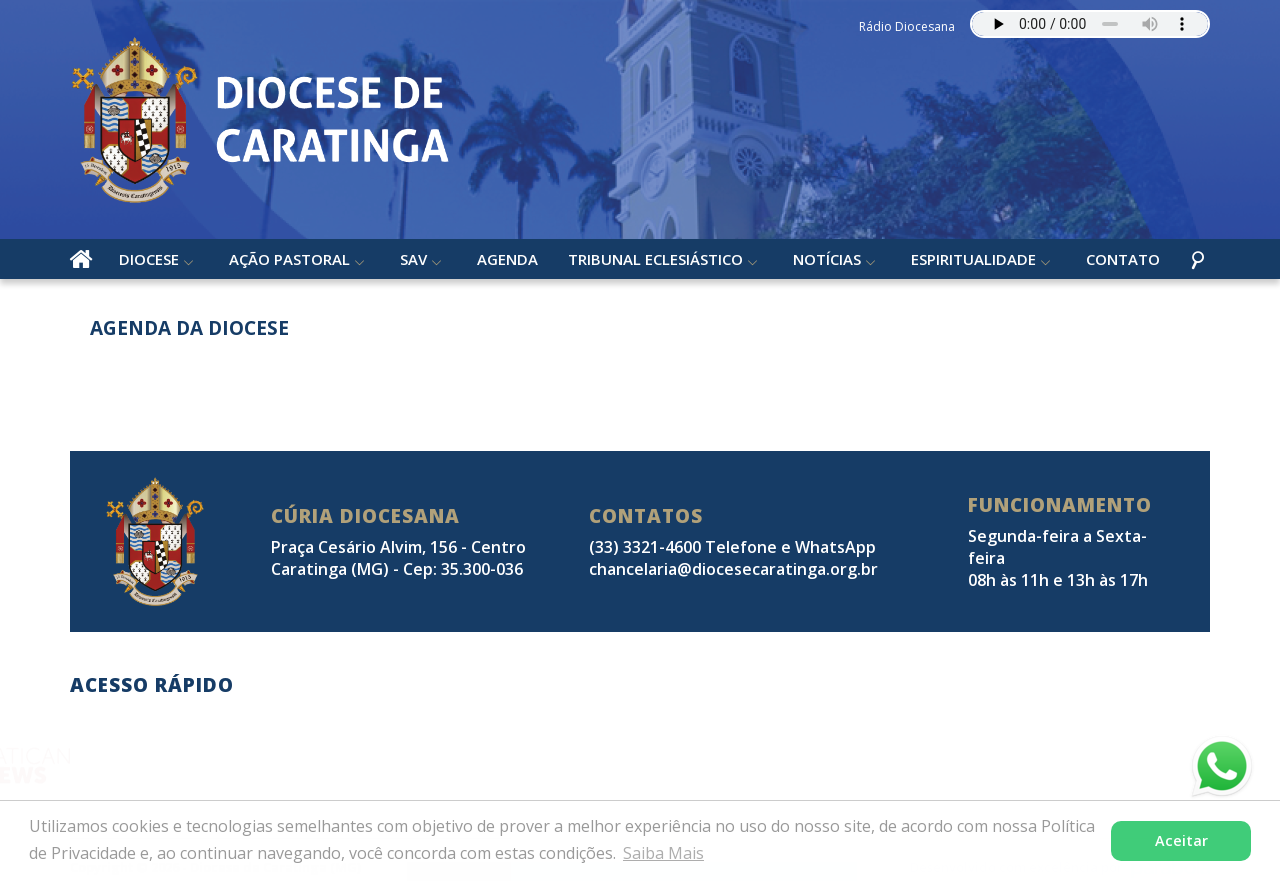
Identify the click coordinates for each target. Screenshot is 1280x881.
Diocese (149, 259)
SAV (413, 259)
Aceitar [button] (1181, 840)
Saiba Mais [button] (663, 853)
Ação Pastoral (289, 259)
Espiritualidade (973, 259)
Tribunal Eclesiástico (655, 259)
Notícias (827, 259)
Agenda (507, 259)
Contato (1123, 259)
